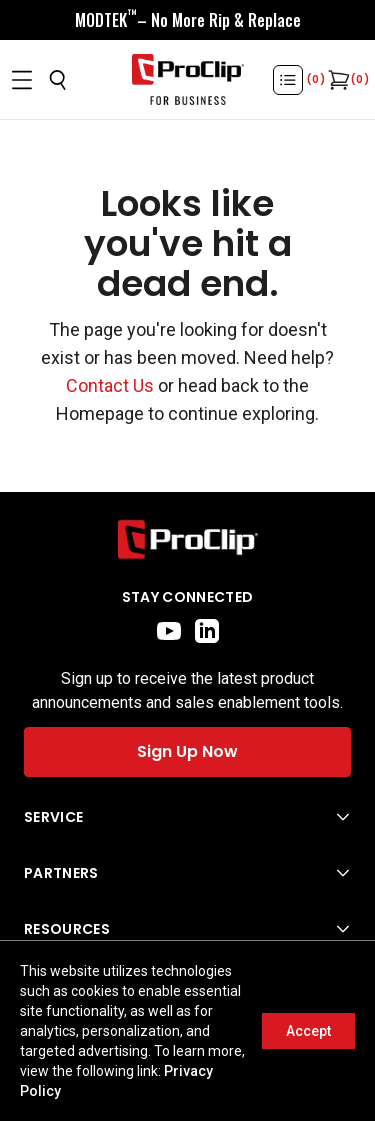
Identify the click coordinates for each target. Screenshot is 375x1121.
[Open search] (58, 80)
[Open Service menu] (187, 817)
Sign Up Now (187, 751)
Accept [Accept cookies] (308, 1031)
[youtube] (169, 631)
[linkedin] (207, 631)
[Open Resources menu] (187, 929)
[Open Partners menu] (187, 873)
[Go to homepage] (188, 80)
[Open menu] (22, 80)
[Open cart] (337, 80)
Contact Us (110, 385)
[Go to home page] (187, 539)
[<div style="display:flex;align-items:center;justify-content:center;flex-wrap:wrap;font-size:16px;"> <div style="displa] (188, 20)
